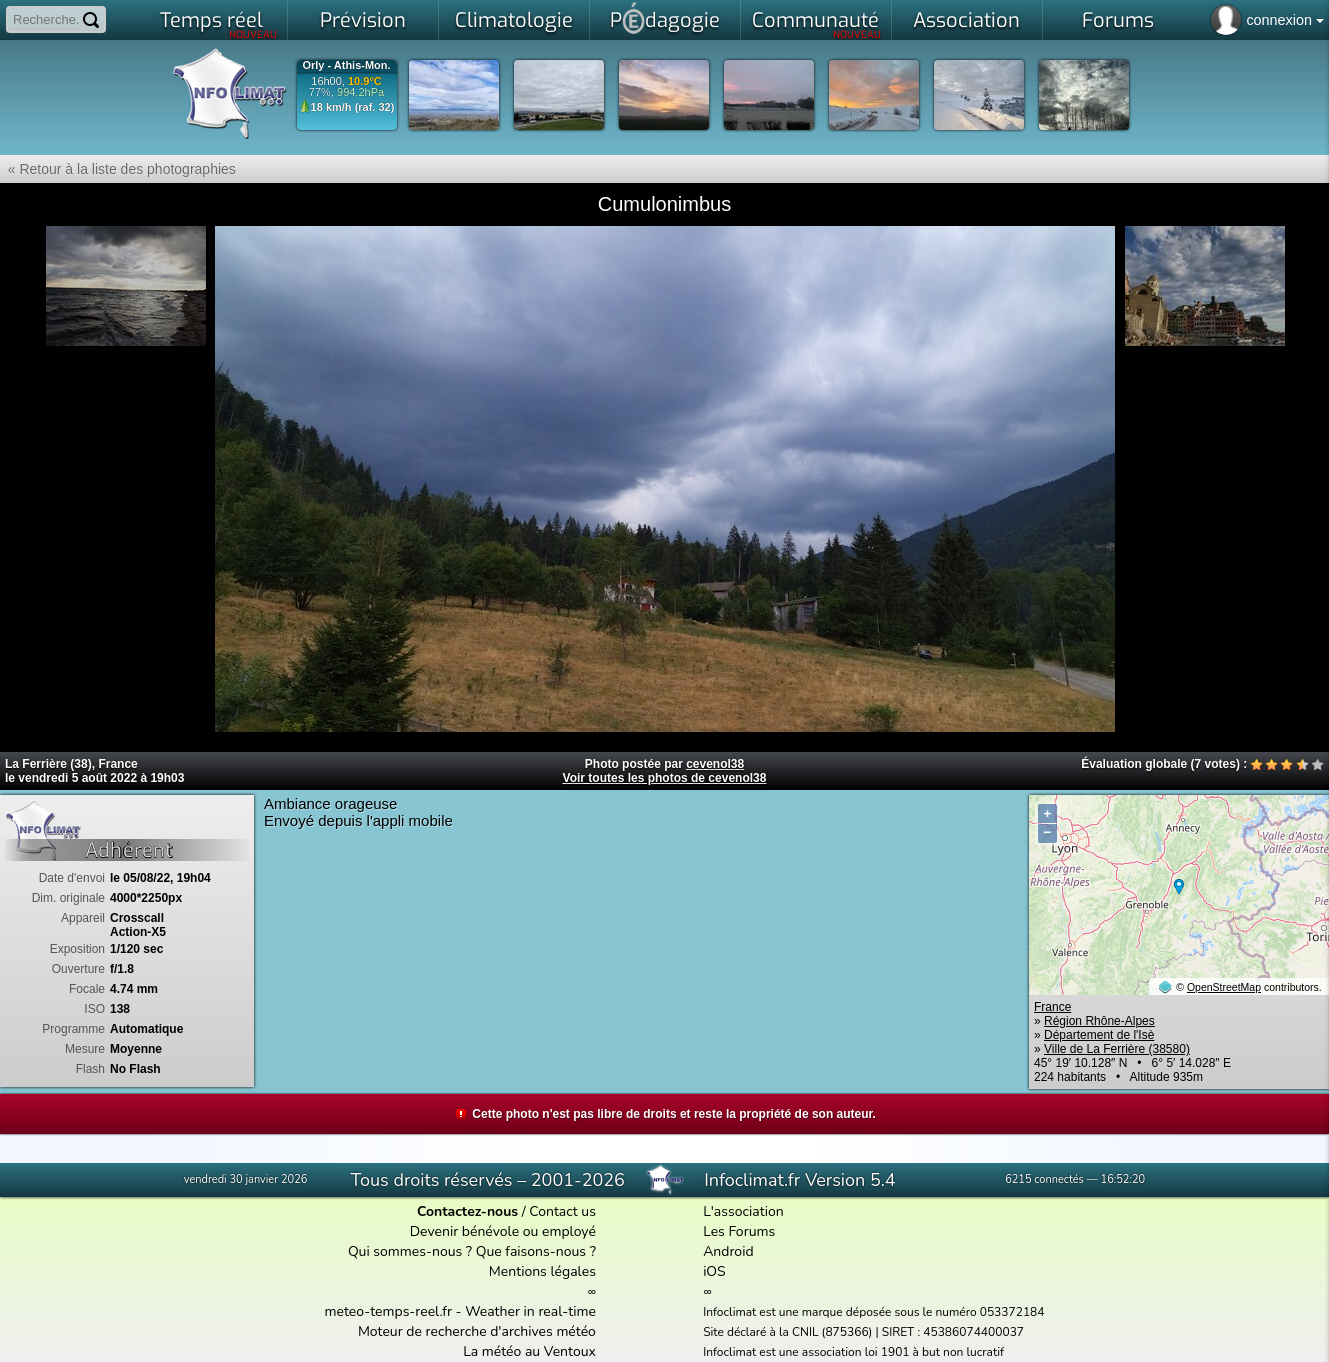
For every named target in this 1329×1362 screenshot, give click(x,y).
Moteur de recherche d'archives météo (477, 1331)
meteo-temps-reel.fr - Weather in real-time (460, 1311)
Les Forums (739, 1231)
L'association (743, 1211)
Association (966, 20)
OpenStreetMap (1224, 987)
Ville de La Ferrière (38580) (1117, 1049)
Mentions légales (542, 1271)
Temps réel (218, 24)
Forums (1118, 20)
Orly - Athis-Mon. (346, 65)
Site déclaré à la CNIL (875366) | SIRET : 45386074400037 (863, 1332)
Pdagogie (665, 18)
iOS (714, 1271)
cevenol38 (715, 764)
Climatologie (514, 20)
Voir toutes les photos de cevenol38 (665, 778)
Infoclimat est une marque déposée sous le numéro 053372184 (873, 1312)
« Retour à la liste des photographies (118, 169)
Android (728, 1251)
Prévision (363, 20)
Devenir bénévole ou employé (503, 1231)
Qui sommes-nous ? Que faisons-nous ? (472, 1251)
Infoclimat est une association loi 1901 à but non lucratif (853, 1352)
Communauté (816, 24)
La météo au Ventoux (529, 1351)
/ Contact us (506, 1211)
